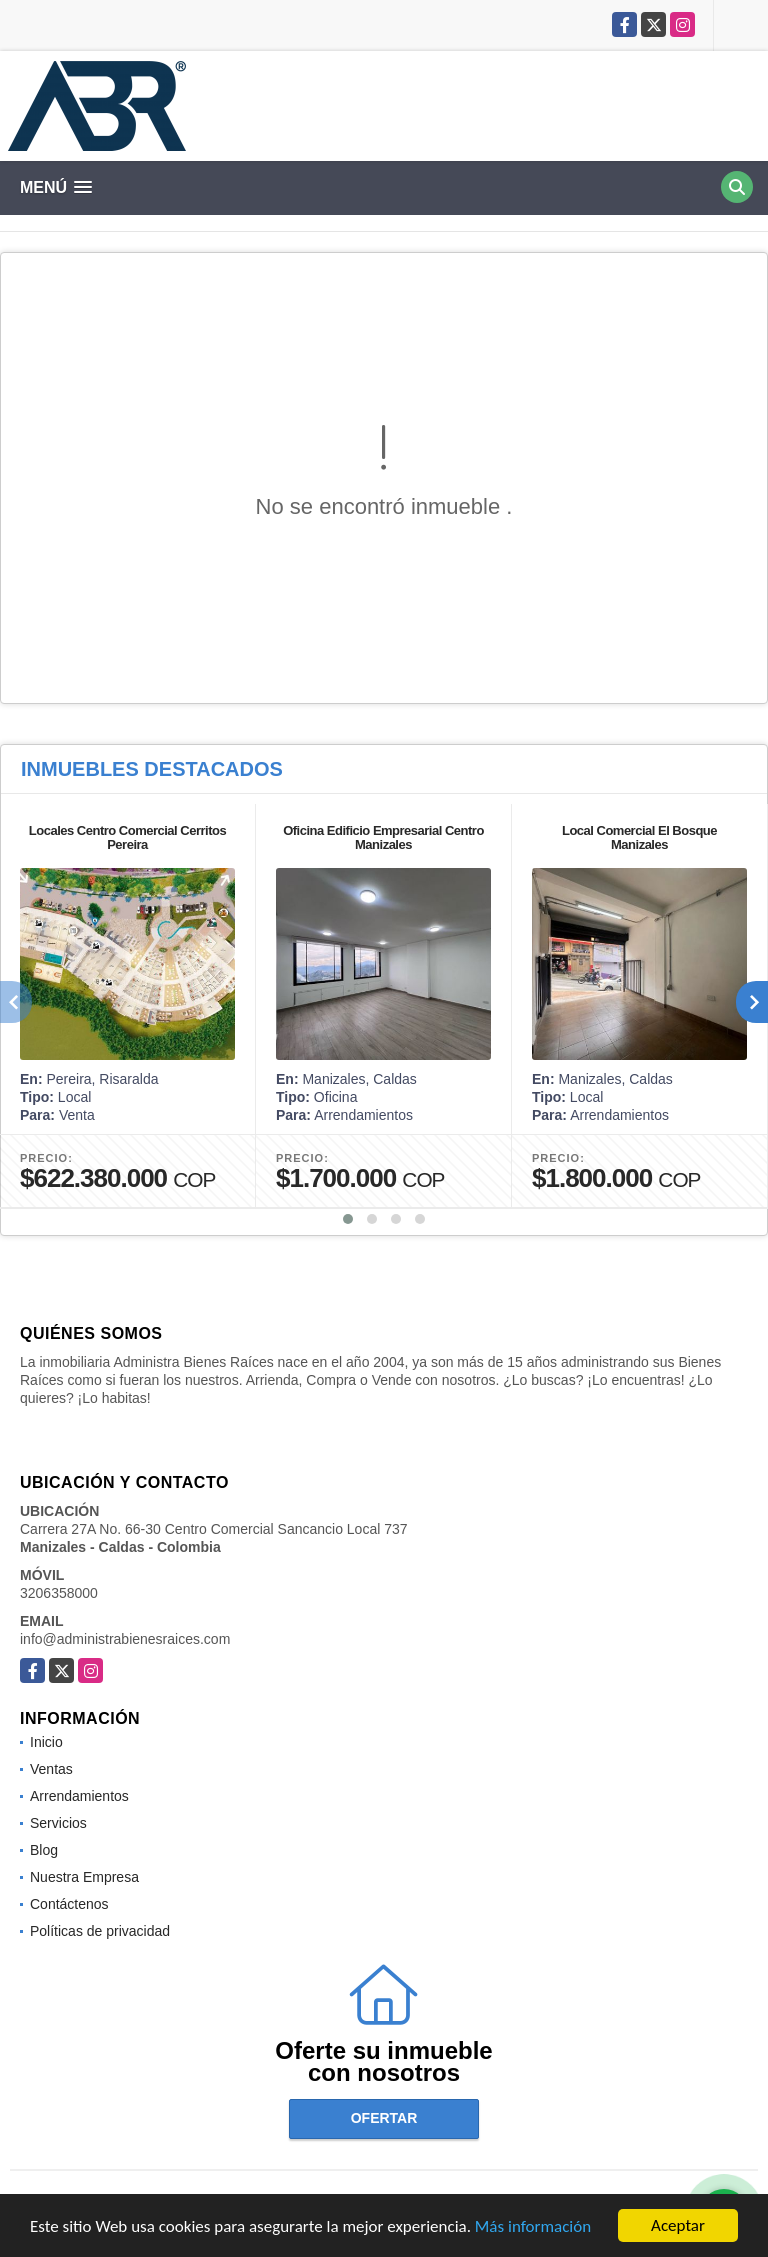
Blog (44, 1850)
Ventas (51, 1769)
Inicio (46, 1742)
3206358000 (59, 1593)
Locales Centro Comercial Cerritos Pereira (127, 837)
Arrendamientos (79, 1796)
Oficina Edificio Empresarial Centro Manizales (383, 837)
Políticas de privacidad (100, 1931)
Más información (533, 2229)
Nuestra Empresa (84, 1877)
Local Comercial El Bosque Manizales (639, 837)
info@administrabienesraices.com (125, 1639)
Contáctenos (69, 1904)
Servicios (58, 1823)
